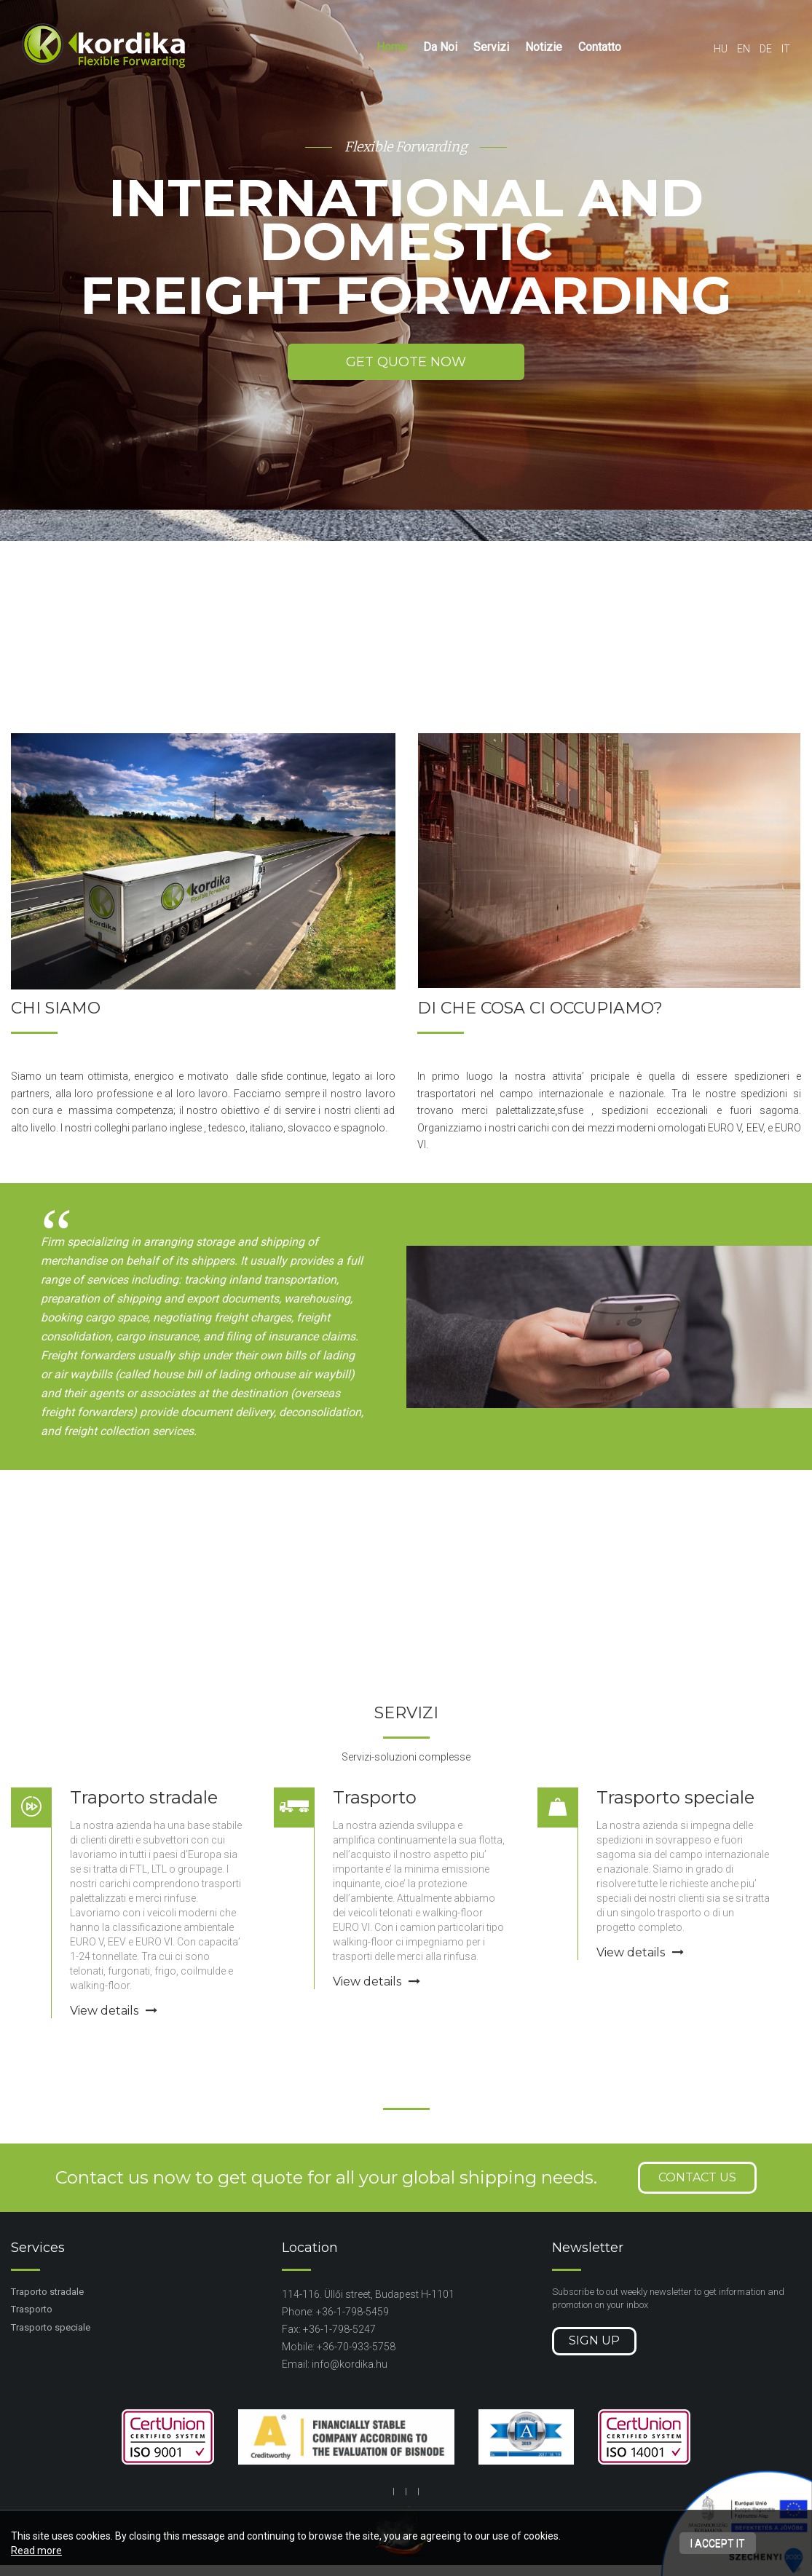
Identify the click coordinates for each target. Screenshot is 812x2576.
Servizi (491, 47)
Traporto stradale (144, 1797)
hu (721, 49)
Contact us (697, 2177)
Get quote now (406, 362)
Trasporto (375, 1797)
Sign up (594, 2340)
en (743, 49)
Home (392, 47)
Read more (36, 2550)
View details (113, 2011)
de (766, 49)
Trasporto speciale (675, 1797)
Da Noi (440, 47)
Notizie (543, 47)
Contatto (599, 47)
